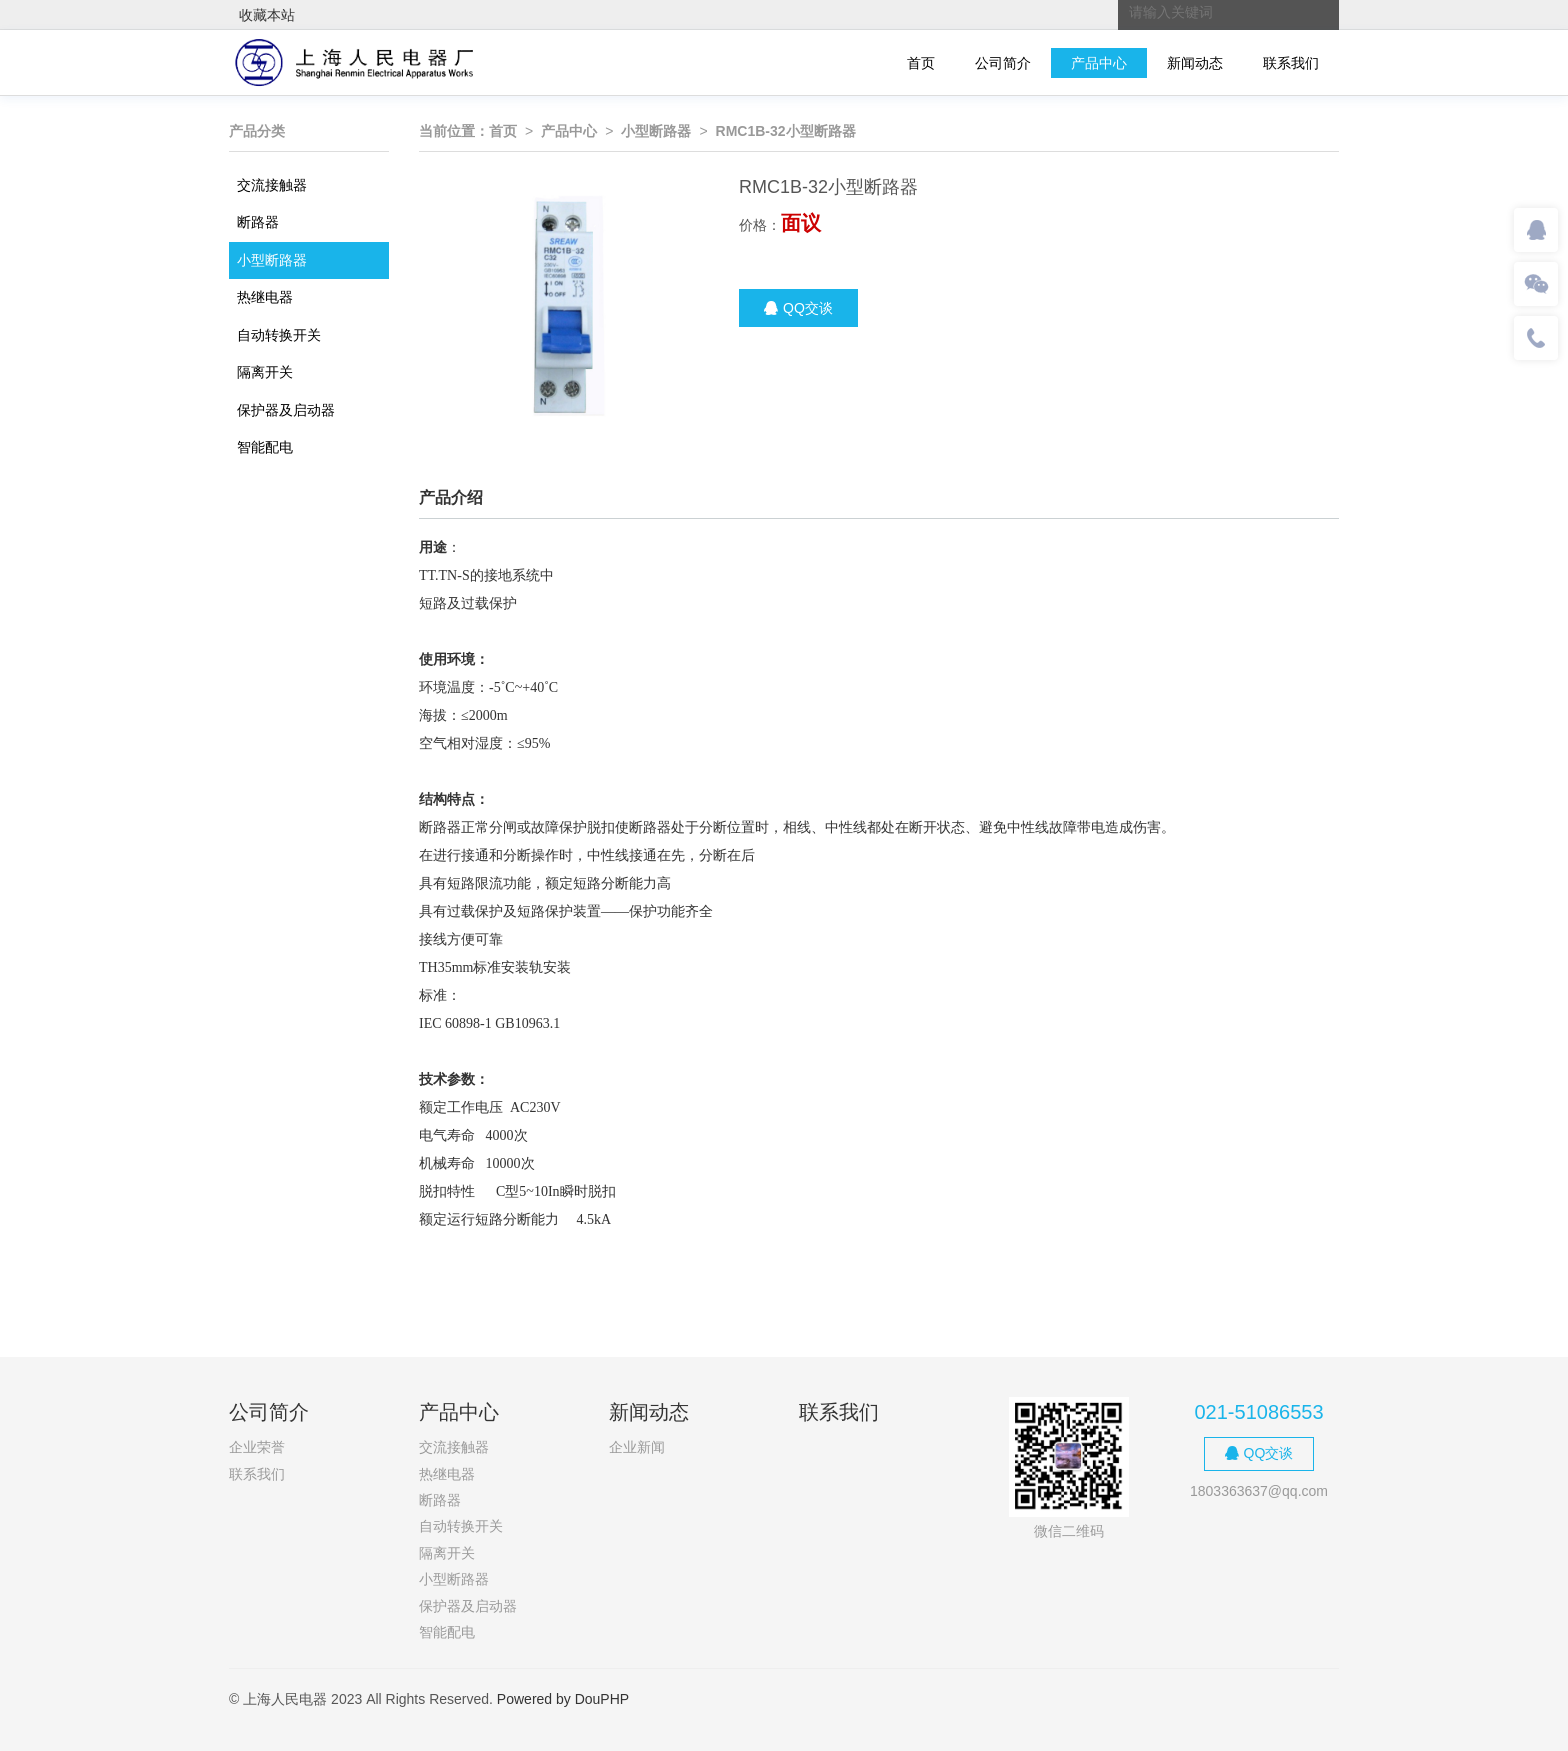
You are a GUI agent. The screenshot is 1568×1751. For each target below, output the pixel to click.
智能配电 (265, 447)
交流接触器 (272, 185)
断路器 (258, 222)
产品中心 (1099, 63)
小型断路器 (272, 260)
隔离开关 (265, 372)
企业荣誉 (257, 1447)
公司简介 (1003, 63)
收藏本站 (267, 15)
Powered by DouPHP (563, 1699)
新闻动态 (1195, 63)
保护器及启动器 (286, 410)
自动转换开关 (279, 335)
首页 (921, 63)
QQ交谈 (798, 308)
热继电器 (265, 297)
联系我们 (1291, 63)
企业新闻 (637, 1447)
